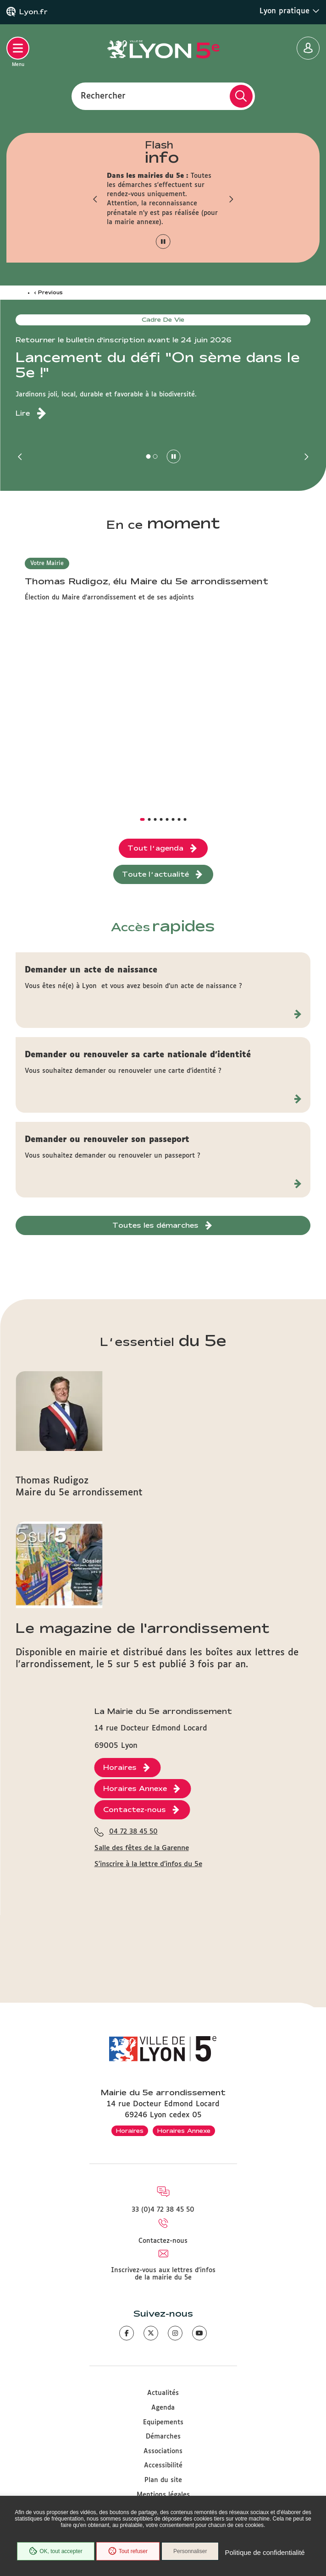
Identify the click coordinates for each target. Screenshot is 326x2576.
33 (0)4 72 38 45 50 (163, 2210)
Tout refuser (128, 2551)
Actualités (163, 2393)
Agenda (163, 2408)
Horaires (130, 2130)
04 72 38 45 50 (133, 1832)
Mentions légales (163, 2495)
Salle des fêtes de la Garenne (141, 1848)
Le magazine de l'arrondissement (143, 1627)
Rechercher (103, 96)
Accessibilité (163, 2465)
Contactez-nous (163, 2241)
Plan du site (163, 2480)
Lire (23, 413)
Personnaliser (190, 2551)
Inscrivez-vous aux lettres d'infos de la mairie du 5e (163, 2274)
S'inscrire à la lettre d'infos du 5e (148, 1864)
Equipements (163, 2422)
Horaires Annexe (183, 2130)
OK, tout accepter (55, 2551)
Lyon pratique (290, 11)
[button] (95, 199)
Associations (163, 2451)
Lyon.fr (33, 12)
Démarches (163, 2436)
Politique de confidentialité (264, 2552)
